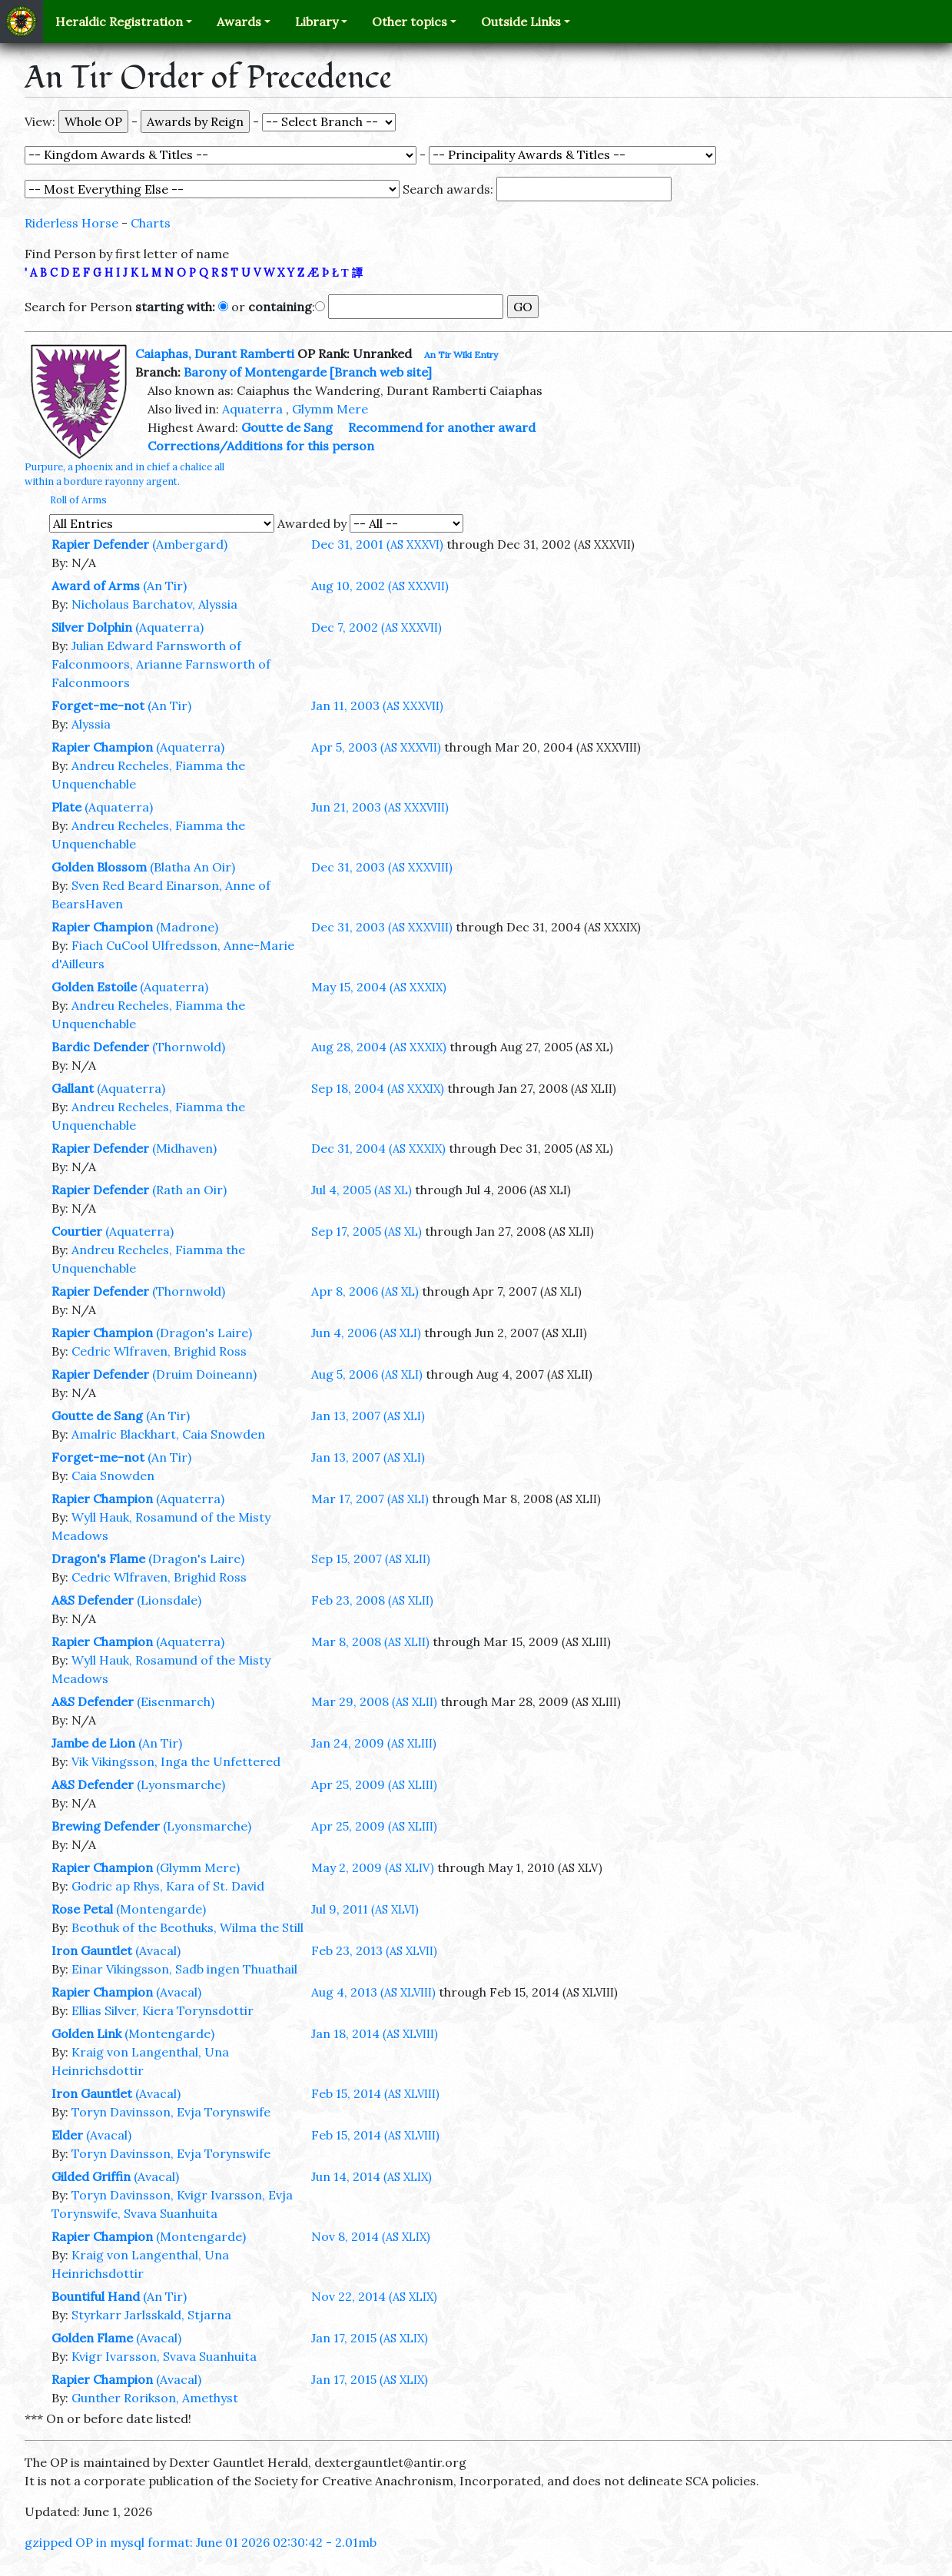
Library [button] (316, 21)
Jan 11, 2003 (377, 705)
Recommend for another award (442, 427)
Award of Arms (95, 585)
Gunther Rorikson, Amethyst (154, 2397)
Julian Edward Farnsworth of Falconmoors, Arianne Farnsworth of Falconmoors (160, 664)
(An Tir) (165, 585)
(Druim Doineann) (204, 1374)
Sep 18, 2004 (377, 1088)
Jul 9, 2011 (365, 1909)
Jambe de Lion (93, 1743)
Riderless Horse (71, 223)
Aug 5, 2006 (367, 1374)
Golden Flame (92, 2337)
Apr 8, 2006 (365, 1291)
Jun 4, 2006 (366, 1332)
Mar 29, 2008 (374, 1701)
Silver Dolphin (91, 627)
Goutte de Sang (287, 427)
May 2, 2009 (372, 1867)
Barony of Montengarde (255, 372)
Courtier (76, 1231)
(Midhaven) (184, 1148)
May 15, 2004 (378, 986)
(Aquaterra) (169, 627)
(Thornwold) (188, 1046)
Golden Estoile (94, 986)
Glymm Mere (330, 409)
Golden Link (86, 2033)
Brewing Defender (105, 1826)
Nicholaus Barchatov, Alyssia (154, 604)
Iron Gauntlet (91, 1950)
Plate (66, 807)
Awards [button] (239, 21)
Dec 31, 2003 (382, 867)
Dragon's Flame (98, 1558)
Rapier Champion (102, 747)
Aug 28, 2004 (378, 1046)
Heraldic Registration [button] (119, 21)
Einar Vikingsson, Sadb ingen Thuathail (184, 1969)
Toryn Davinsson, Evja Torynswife (170, 2112)
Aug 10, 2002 (380, 585)
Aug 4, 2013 (373, 1992)
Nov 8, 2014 (370, 2236)
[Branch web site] (381, 372)
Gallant (72, 1088)
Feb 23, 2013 (374, 1950)
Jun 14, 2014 (371, 2176)
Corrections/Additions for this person (261, 445)
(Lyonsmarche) (181, 1784)
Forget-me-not (97, 705)
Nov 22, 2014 (374, 2296)
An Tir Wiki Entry (461, 354)
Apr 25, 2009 (374, 1784)
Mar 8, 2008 (370, 1641)
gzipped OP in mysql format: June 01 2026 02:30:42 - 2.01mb (200, 2542)
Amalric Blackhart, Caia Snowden (168, 1434)
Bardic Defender (100, 1046)
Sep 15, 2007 (370, 1558)
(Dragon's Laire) (204, 1332)
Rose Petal (82, 1909)
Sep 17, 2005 (366, 1231)
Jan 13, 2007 (368, 1415)
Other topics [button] (409, 21)
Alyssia (91, 724)
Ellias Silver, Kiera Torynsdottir (162, 2010)
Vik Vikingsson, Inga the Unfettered (175, 1761)
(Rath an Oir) (189, 1189)
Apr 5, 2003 (376, 747)
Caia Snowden (112, 1475)
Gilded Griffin (91, 2176)
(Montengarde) (161, 1909)
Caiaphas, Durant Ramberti (214, 353)
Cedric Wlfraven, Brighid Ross (159, 1351)
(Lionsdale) (169, 1600)
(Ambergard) (189, 544)
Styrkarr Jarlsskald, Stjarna (151, 2314)
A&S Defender (92, 1600)
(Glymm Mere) (198, 1867)
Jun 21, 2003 (380, 807)
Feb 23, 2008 (372, 1600)
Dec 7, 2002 (376, 627)
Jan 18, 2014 (374, 2033)
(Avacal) (158, 1950)
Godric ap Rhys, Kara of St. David (167, 1886)
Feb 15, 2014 (375, 2093)
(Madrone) (187, 926)
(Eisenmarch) (175, 1701)
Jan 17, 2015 (369, 2337)
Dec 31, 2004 (378, 1148)
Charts (151, 223)
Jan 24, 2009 (373, 1743)
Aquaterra (252, 409)
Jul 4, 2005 (361, 1189)
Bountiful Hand (95, 2296)
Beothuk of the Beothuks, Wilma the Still (187, 1927)
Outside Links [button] (521, 21)
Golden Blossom (99, 867)
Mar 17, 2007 (370, 1498)
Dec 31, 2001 (377, 544)
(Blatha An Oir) (192, 867)
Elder (67, 2135)
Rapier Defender (100, 544)
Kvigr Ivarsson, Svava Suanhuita (164, 2356)
